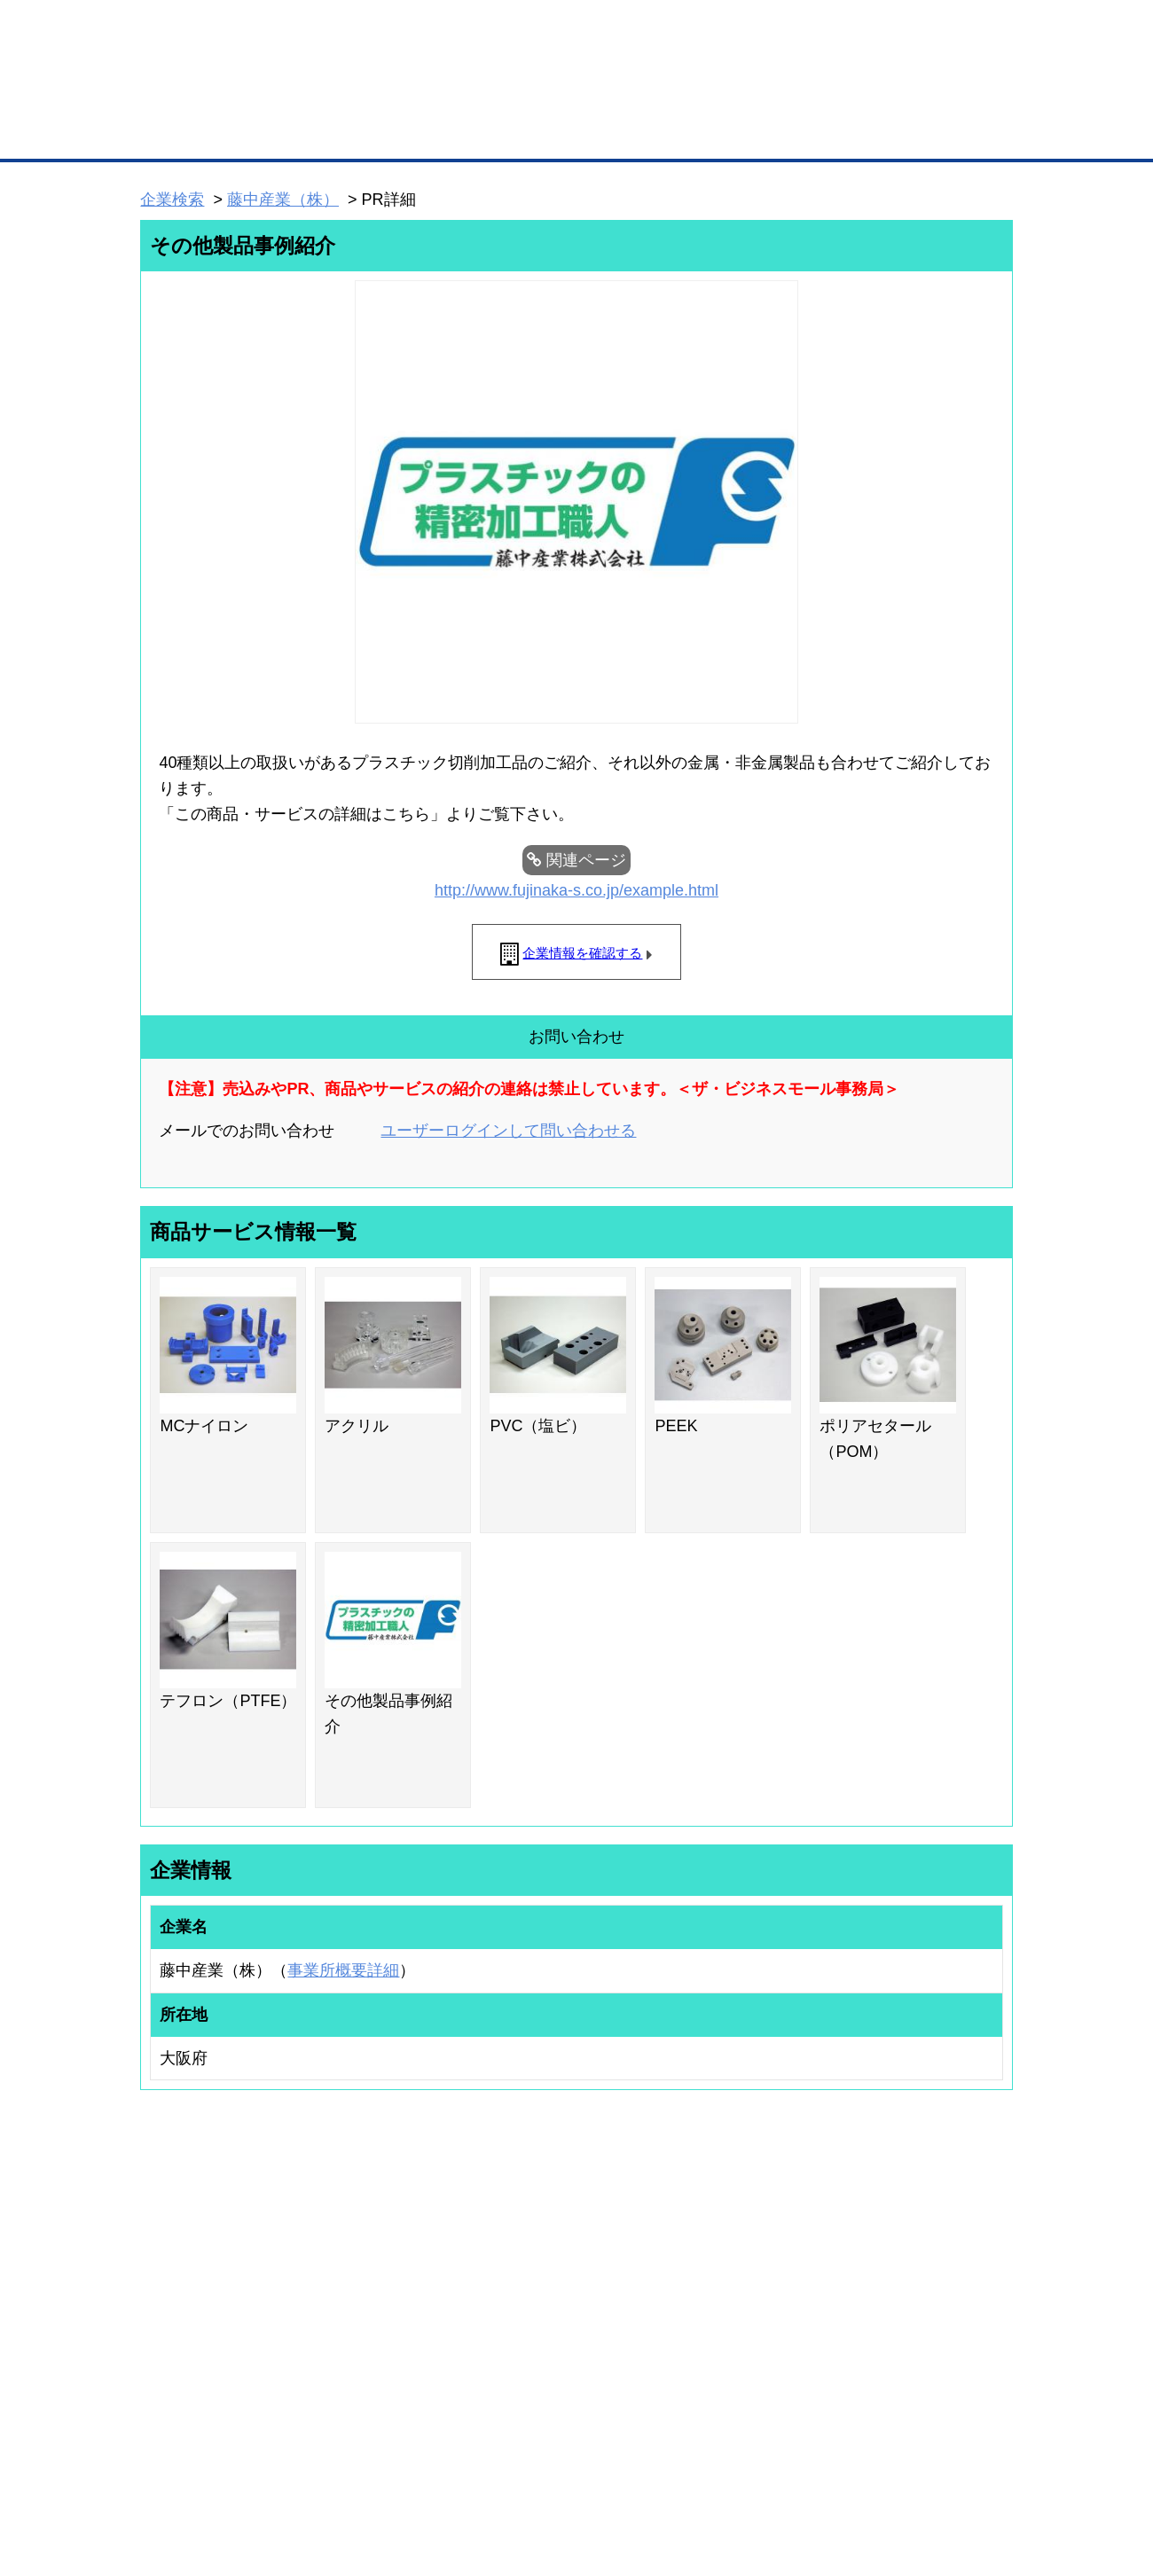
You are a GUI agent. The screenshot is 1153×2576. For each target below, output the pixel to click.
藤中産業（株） (283, 199)
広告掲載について (282, 2469)
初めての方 (168, 2469)
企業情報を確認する (582, 952)
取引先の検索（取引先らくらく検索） (212, 2285)
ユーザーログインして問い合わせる (508, 1130)
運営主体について (902, 2308)
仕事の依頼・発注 (165, 2308)
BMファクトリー (377, 2325)
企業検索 (172, 199)
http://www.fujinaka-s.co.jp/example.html (576, 890)
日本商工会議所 (752, 2262)
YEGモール (742, 2331)
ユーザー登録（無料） (175, 2262)
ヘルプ (599, 2469)
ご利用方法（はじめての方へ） (933, 2262)
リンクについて (695, 2469)
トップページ (178, 131)
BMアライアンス (377, 2372)
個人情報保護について (928, 2469)
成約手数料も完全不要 (437, 96)
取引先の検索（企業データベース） (444, 133)
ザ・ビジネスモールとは (800, 30)
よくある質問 (891, 2285)
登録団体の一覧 (529, 2262)
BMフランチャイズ (382, 2395)
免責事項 (162, 2495)
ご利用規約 (803, 2469)
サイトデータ (509, 2469)
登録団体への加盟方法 (545, 2285)
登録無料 (207, 96)
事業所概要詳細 (343, 1970)
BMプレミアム (371, 2262)
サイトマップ (400, 2469)
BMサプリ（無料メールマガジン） (204, 2378)
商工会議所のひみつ (763, 2285)
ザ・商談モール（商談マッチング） (710, 133)
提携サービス (369, 2348)
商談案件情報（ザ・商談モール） (202, 2331)
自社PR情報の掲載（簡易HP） (195, 2354)
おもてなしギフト (757, 2308)
